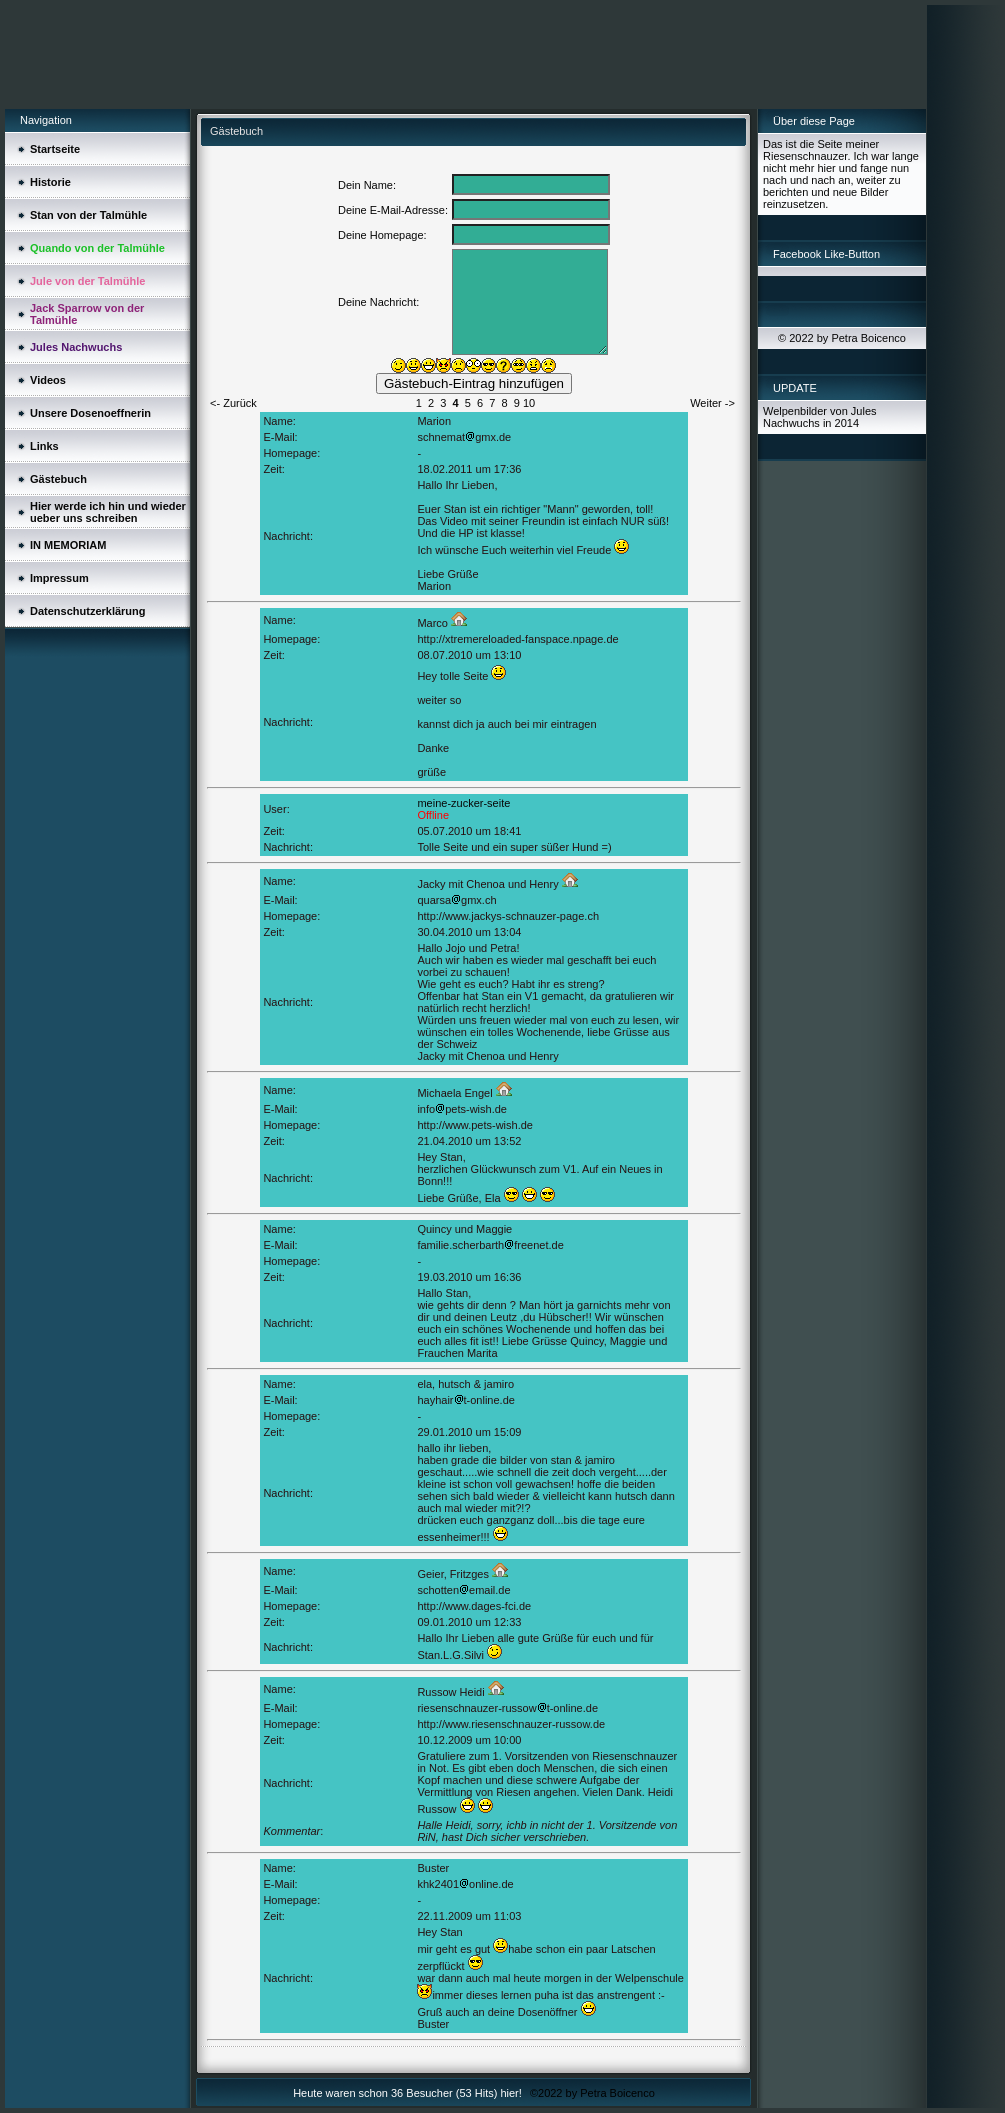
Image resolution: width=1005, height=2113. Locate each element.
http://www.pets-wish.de (475, 1125)
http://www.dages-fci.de (474, 1606)
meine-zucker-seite (463, 803)
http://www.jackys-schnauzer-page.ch (508, 916)
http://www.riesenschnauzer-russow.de (511, 1724)
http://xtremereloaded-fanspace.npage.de (517, 639)
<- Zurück (233, 403)
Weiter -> (712, 403)
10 (529, 403)
